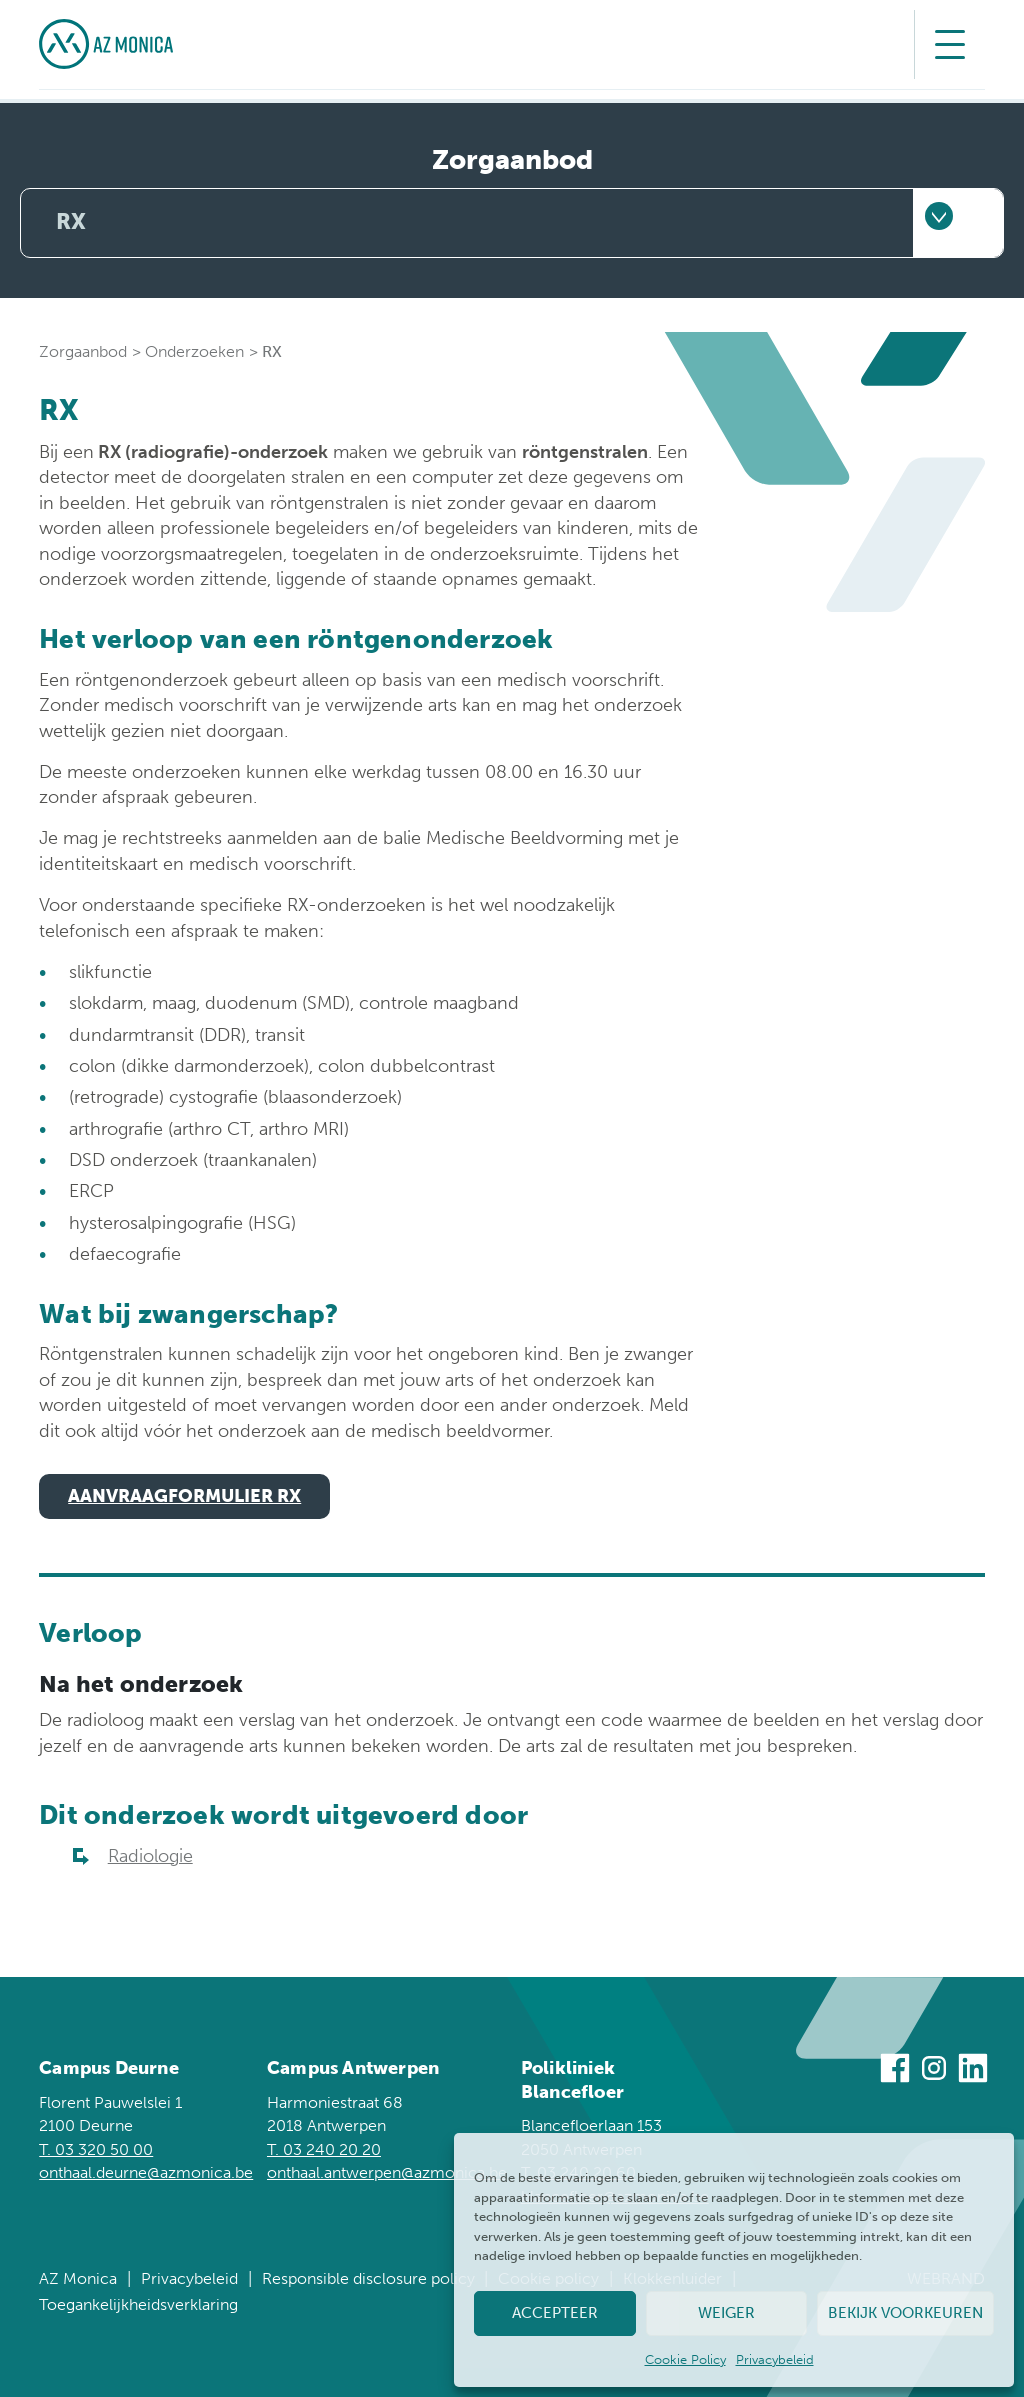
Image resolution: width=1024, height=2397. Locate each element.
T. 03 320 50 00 (96, 2149)
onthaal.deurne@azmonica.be (146, 2172)
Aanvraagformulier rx (184, 1496)
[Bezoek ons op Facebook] (895, 2071)
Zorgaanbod (83, 351)
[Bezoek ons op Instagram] (934, 2071)
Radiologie (150, 1856)
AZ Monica (78, 2278)
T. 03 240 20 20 (324, 2149)
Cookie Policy (685, 2359)
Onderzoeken (194, 351)
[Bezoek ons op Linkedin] (973, 2071)
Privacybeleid (775, 2359)
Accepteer (555, 2313)
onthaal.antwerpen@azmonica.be (387, 2172)
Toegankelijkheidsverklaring (138, 2304)
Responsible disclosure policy (368, 2278)
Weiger (726, 2313)
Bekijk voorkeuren (905, 2313)
